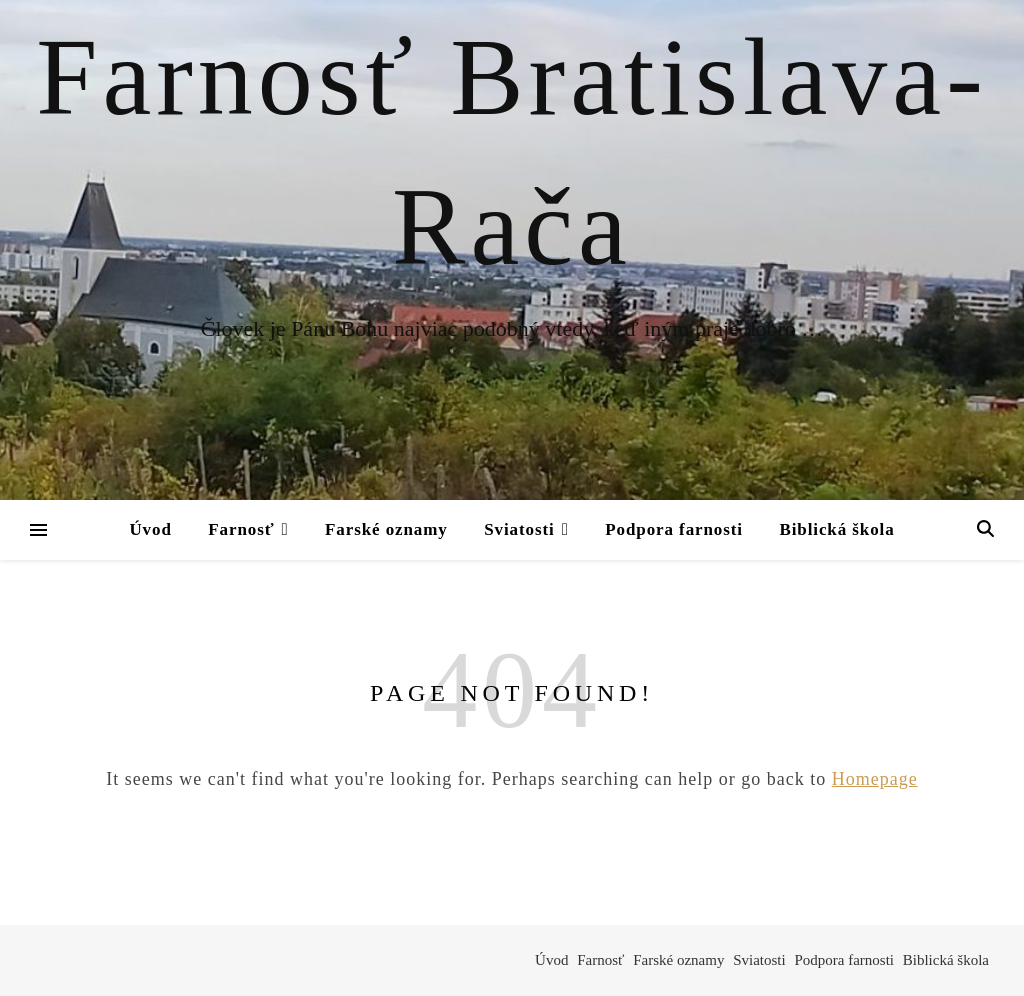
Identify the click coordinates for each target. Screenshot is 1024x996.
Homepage (875, 779)
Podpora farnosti (674, 529)
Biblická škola (836, 529)
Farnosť (241, 529)
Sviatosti (519, 529)
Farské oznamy (386, 529)
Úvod (150, 529)
